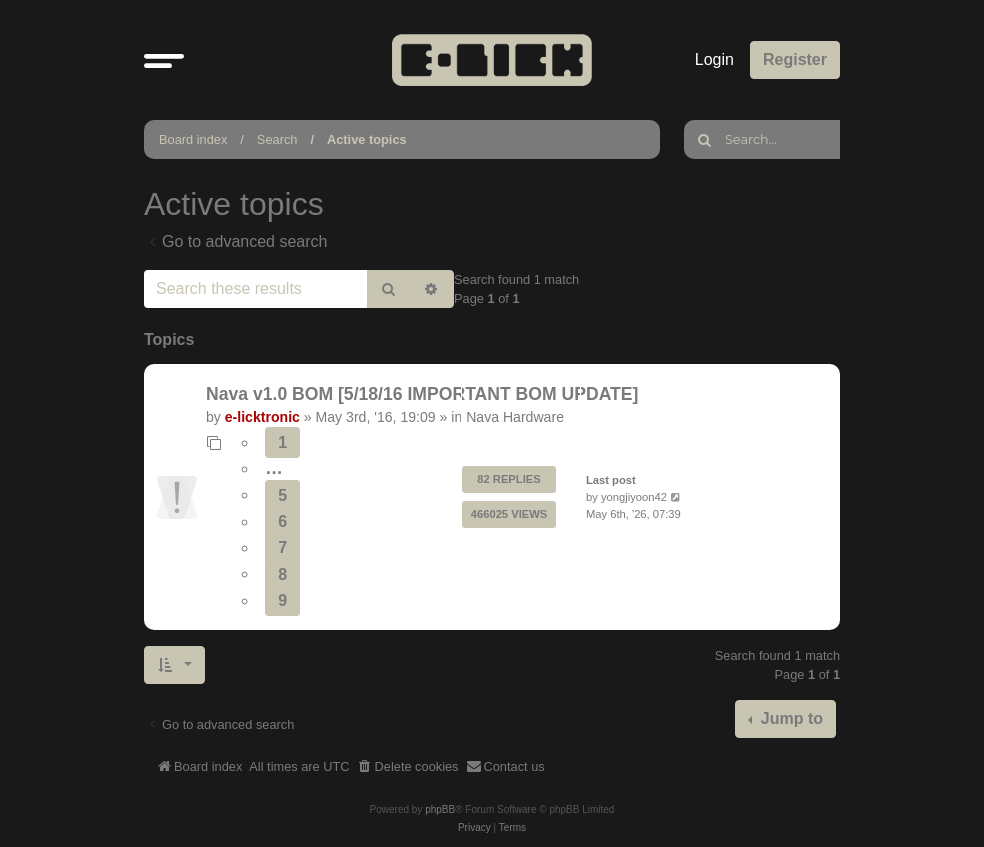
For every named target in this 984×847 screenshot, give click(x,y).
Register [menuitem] (795, 59)
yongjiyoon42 (634, 497)
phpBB (440, 809)
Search (277, 139)
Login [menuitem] (714, 59)
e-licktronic (262, 417)
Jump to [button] (789, 718)
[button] (164, 60)
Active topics (367, 139)
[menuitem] (408, 767)
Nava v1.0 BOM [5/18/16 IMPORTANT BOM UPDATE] (422, 394)
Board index (193, 139)
